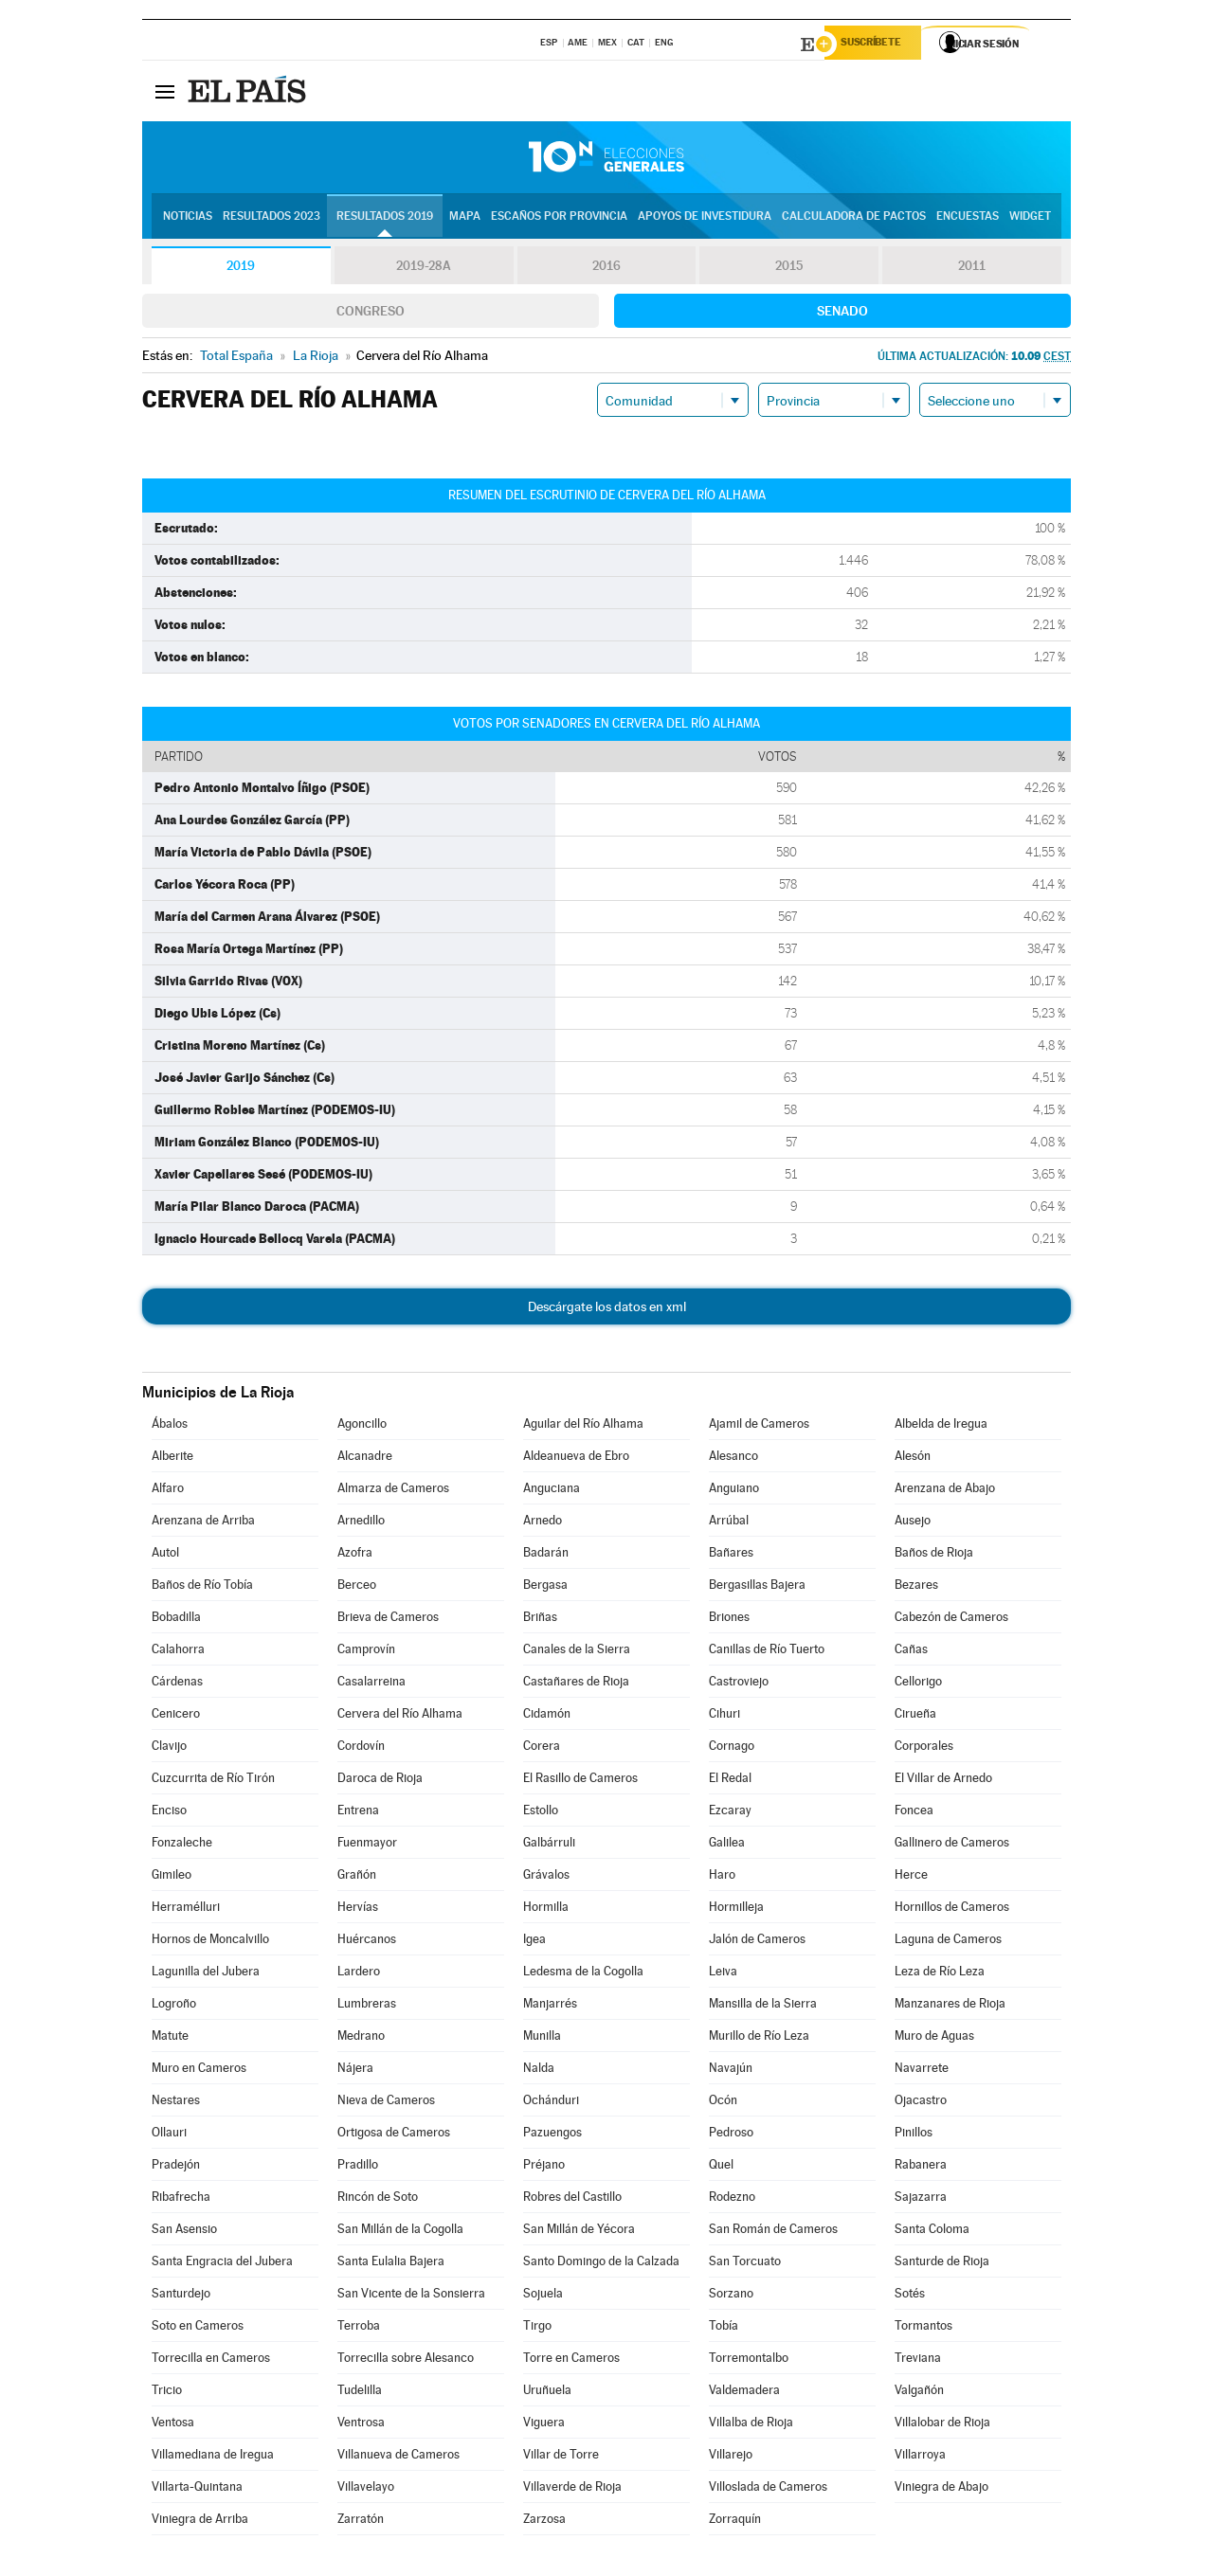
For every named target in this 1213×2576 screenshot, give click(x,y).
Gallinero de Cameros (952, 1845)
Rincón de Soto (377, 2199)
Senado (842, 313)
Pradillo (357, 2167)
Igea (534, 1942)
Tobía (723, 2328)
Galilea (727, 1845)
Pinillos (913, 2135)
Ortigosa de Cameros (393, 2135)
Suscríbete (878, 44)
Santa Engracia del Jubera (222, 2264)
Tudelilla (359, 2393)
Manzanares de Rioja (950, 2006)
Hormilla (546, 1909)
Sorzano (731, 2296)
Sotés (910, 2296)
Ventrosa (361, 2425)
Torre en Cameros (571, 2360)
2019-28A (424, 269)
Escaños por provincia (559, 218)
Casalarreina (371, 1684)
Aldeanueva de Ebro (576, 1458)
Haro (722, 1877)
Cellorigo (918, 1684)
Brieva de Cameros (388, 1619)
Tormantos (923, 2328)
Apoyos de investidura (704, 218)
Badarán (546, 1555)
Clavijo (169, 1748)
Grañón (356, 1877)
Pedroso (731, 2135)
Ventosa (173, 2425)
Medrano (361, 2038)
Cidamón (546, 1716)
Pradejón (176, 2167)
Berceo (356, 1587)
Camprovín (366, 1652)
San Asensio (184, 2232)
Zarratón (360, 2521)
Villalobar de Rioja (942, 2425)
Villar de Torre (561, 2457)
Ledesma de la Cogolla (583, 1974)
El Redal (730, 1781)
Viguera (544, 2425)
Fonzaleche (182, 1845)
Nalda (538, 2070)
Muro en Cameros (199, 2070)
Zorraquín (735, 2521)
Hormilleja (736, 1909)
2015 (789, 269)
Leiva (723, 1974)
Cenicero (176, 1716)
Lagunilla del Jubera (206, 1974)
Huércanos (366, 1942)
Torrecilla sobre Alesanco (405, 2360)
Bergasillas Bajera (757, 1587)
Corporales (924, 1748)
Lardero (358, 1974)
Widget (1030, 218)
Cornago (731, 1748)
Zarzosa (544, 2521)
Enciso (169, 1813)
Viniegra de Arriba (200, 2521)
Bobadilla (176, 1619)
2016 (606, 269)
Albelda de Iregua (941, 1426)
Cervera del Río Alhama (399, 1716)
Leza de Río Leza (940, 1974)
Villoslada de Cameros (768, 2489)
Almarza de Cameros (393, 1491)
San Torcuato (745, 2264)
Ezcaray (730, 1813)
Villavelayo (365, 2489)
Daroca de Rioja (380, 1781)
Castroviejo (739, 1684)
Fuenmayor (367, 1845)
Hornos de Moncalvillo (210, 1942)
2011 (972, 269)
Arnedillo (361, 1523)
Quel (721, 2167)
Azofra (354, 1555)
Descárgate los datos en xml (607, 1309)
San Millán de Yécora (579, 2232)
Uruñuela (547, 2393)
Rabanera (921, 2167)
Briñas (540, 1619)
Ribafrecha (181, 2199)
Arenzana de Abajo (945, 1491)
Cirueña (915, 1716)
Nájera (355, 2070)
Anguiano (734, 1491)
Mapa (464, 218)
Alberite (172, 1458)
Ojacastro (921, 2103)
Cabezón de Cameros (951, 1619)
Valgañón (919, 2393)
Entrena (358, 1813)
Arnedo (542, 1523)
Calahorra (178, 1652)
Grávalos (546, 1877)
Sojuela (543, 2296)
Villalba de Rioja (751, 2425)
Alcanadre (364, 1458)
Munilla (542, 2038)
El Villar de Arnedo (943, 1781)
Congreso (370, 313)
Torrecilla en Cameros (211, 2360)
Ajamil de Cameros (759, 1426)
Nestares (176, 2103)
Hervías (357, 1909)
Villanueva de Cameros (398, 2457)
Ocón (723, 2103)
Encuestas (967, 218)
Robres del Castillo (572, 2199)
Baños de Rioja (934, 1555)
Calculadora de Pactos (854, 218)
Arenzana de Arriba (203, 1523)
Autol (165, 1555)
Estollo (540, 1813)
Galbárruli (549, 1845)
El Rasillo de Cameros (580, 1781)
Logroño (174, 2006)
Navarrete (922, 2070)
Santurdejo (181, 2296)
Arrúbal (729, 1523)
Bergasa (545, 1587)
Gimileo (171, 1877)
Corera (541, 1748)
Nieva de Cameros (386, 2103)
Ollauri (169, 2135)
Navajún (730, 2070)
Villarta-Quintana (197, 2489)
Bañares (731, 1555)
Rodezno (732, 2199)
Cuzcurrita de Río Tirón (213, 1781)
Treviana (918, 2360)
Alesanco (733, 1458)
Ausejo (913, 1523)
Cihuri (724, 1716)
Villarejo (730, 2457)
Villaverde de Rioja (572, 2489)
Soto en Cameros (198, 2328)
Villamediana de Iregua (213, 2457)
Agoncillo (362, 1426)
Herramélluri (186, 1909)
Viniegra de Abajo (941, 2489)
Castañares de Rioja (576, 1684)
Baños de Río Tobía (202, 1587)
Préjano (544, 2167)
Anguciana (551, 1491)
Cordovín (361, 1748)
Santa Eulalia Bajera (390, 2264)
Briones (729, 1619)
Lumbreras (366, 2006)
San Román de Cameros (773, 2232)
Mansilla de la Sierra (763, 2006)
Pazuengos (552, 2135)
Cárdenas (177, 1684)
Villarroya (920, 2457)
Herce (911, 1877)
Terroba (358, 2328)
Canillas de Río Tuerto (766, 1652)
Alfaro (168, 1491)
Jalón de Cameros (757, 1942)
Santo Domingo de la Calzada (601, 2264)
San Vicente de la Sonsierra (411, 2296)
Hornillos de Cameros (952, 1909)
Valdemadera (744, 2393)
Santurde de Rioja (942, 2264)
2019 (241, 269)
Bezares (916, 1587)
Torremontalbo (748, 2360)
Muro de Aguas (934, 2038)
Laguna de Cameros (948, 1942)
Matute (170, 2038)
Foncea (914, 1813)
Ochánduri (551, 2103)
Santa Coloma (932, 2232)
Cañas (911, 1652)
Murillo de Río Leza (759, 2038)
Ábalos (170, 1426)
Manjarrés (550, 2006)
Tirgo (537, 2328)
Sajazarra (921, 2199)
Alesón (913, 1458)
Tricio (167, 2393)
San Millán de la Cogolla (400, 2232)
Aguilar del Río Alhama (583, 1426)
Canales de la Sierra (576, 1652)
